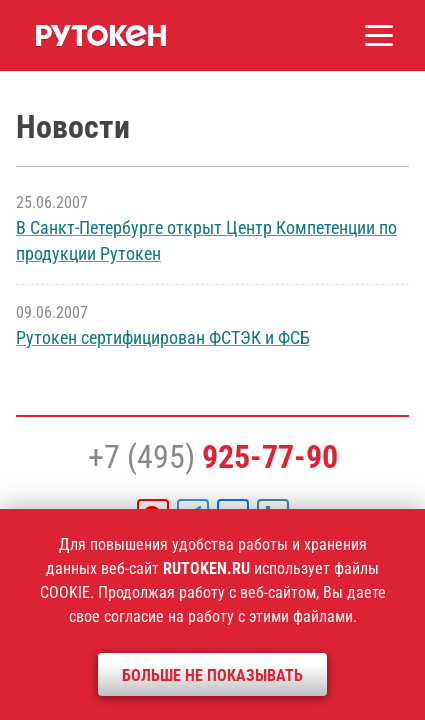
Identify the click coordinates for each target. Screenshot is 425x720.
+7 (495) (213, 457)
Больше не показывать (212, 675)
